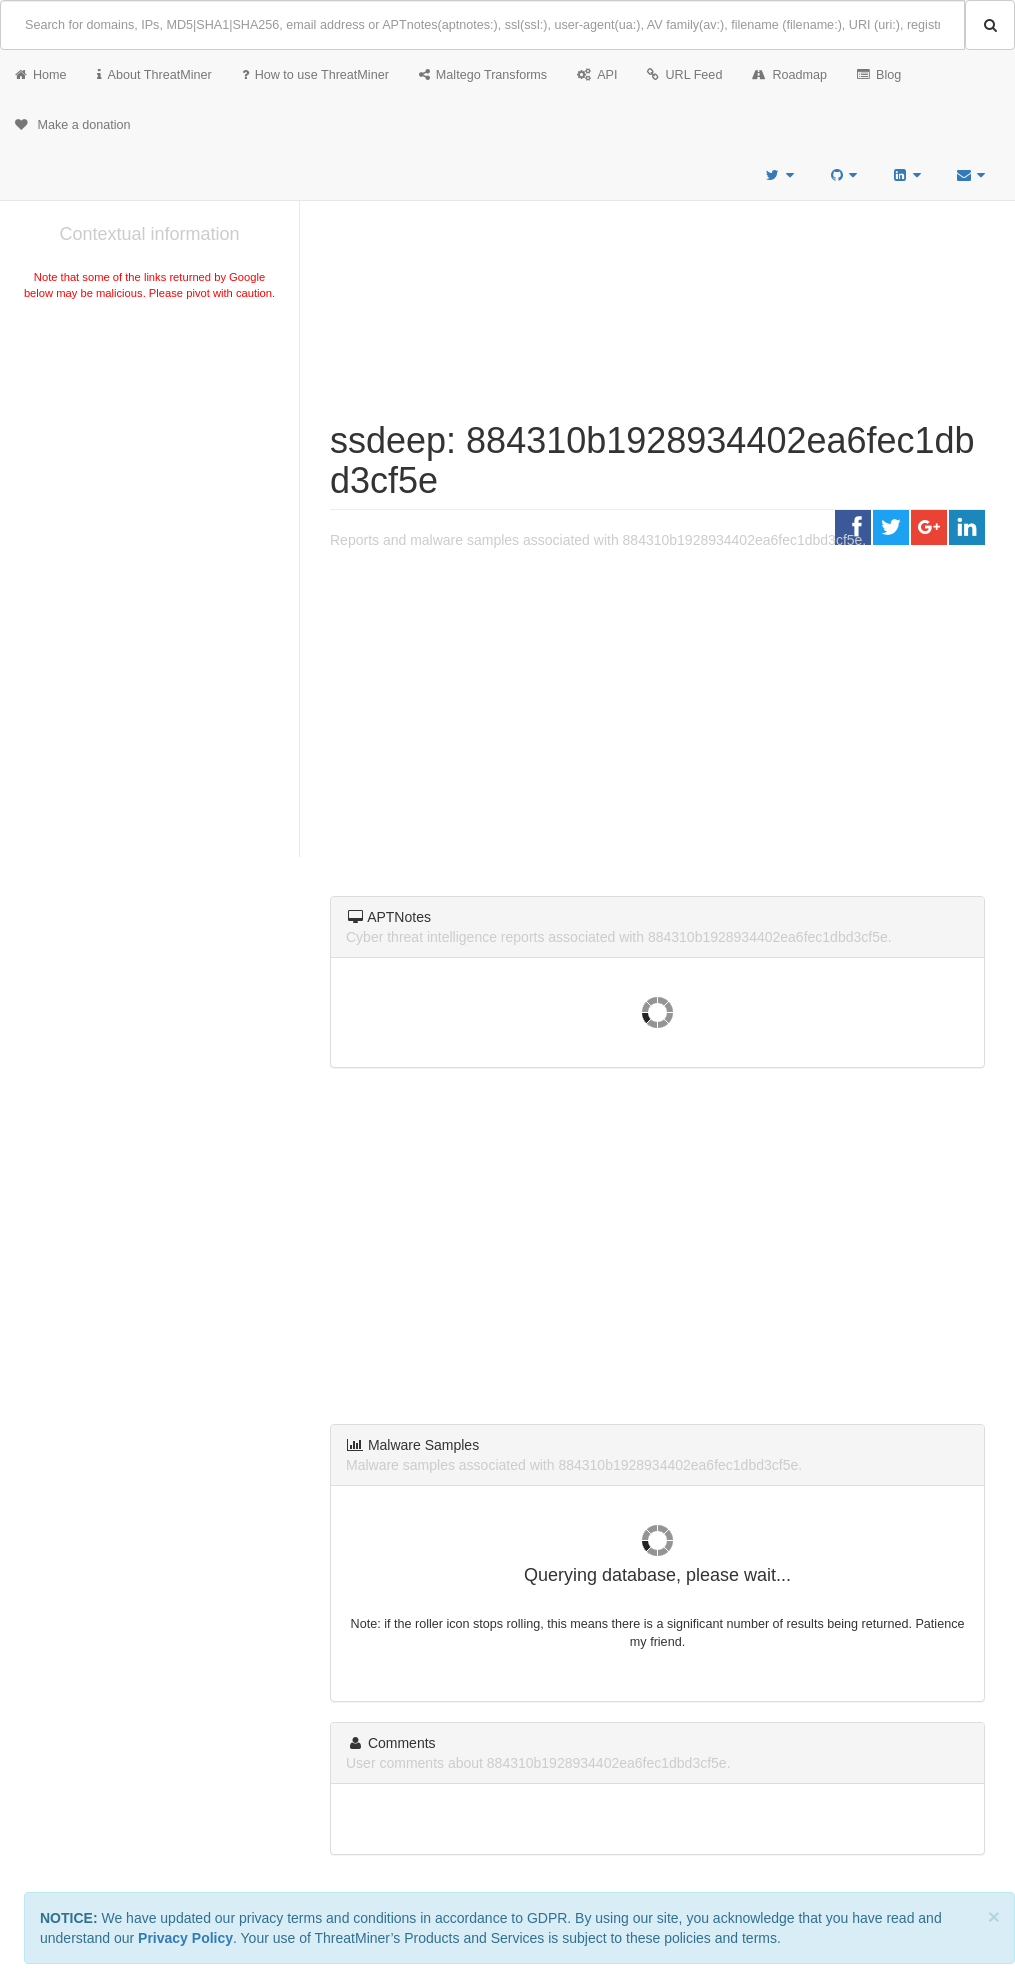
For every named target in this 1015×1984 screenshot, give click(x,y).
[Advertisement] (149, 454)
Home (41, 75)
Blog (879, 75)
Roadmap (789, 75)
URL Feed (684, 75)
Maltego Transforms (483, 75)
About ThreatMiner (154, 75)
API (597, 75)
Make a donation (73, 125)
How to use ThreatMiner (315, 75)
